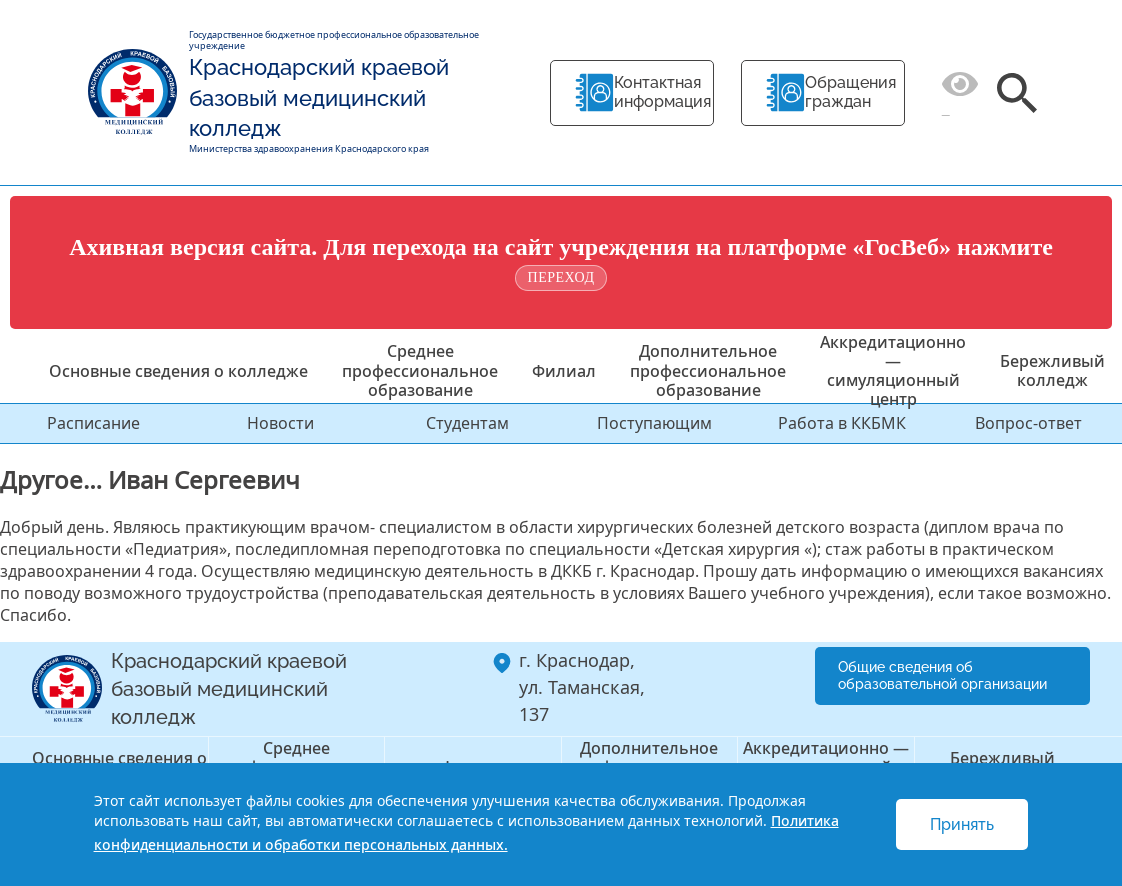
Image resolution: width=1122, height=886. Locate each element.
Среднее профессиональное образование (420, 370)
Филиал (564, 371)
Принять (962, 824)
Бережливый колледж (1052, 370)
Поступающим (654, 423)
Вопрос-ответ (1028, 423)
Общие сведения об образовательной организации (942, 675)
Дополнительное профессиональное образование (708, 370)
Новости (280, 423)
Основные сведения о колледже (178, 371)
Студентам (467, 423)
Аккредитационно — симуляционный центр (893, 371)
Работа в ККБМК (842, 423)
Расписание (93, 423)
